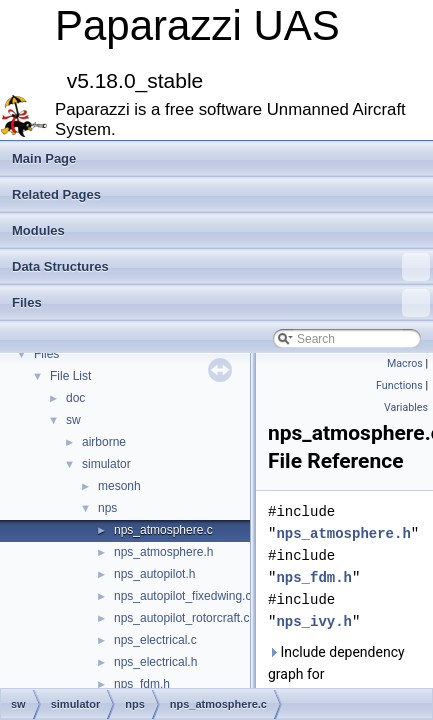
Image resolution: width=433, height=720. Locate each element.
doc (75, 398)
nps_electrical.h (155, 662)
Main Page (44, 158)
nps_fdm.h (142, 684)
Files (221, 303)
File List (70, 376)
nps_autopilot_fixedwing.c (182, 596)
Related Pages (56, 194)
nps (107, 508)
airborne (104, 442)
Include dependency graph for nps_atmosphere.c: (336, 674)
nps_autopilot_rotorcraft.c (181, 618)
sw (73, 420)
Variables (406, 407)
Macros (405, 363)
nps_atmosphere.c (163, 530)
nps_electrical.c (155, 640)
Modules (38, 230)
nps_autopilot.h (154, 574)
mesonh (119, 486)
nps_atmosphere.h (163, 552)
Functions (399, 385)
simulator (106, 464)
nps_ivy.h (314, 621)
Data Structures (221, 267)
